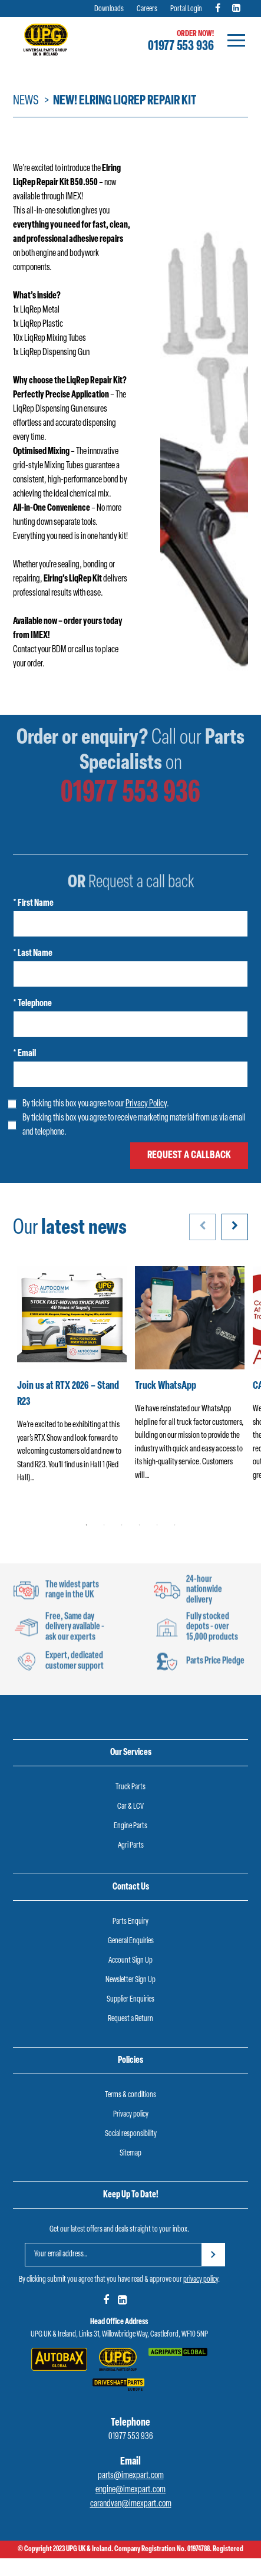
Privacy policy (130, 2114)
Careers (147, 9)
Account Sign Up (130, 1960)
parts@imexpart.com (131, 2475)
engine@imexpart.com (130, 2490)
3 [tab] (122, 1525)
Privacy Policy (146, 1104)
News (26, 101)
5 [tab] (157, 1525)
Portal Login (186, 9)
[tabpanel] (72, 1382)
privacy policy (200, 2279)
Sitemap (130, 2153)
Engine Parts (130, 1826)
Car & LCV (130, 1806)
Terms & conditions (130, 2095)
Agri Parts (131, 1845)
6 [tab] (175, 1525)
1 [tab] (86, 1525)
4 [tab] (140, 1525)
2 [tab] (104, 1525)
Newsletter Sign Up (130, 1980)
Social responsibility (131, 2134)
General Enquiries (131, 1941)
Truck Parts (130, 1787)
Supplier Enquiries (130, 1999)
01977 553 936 (181, 47)
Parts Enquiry (130, 1921)
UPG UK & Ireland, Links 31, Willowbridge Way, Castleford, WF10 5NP (119, 2334)
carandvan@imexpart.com (130, 2504)
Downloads (109, 9)
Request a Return (130, 2019)
